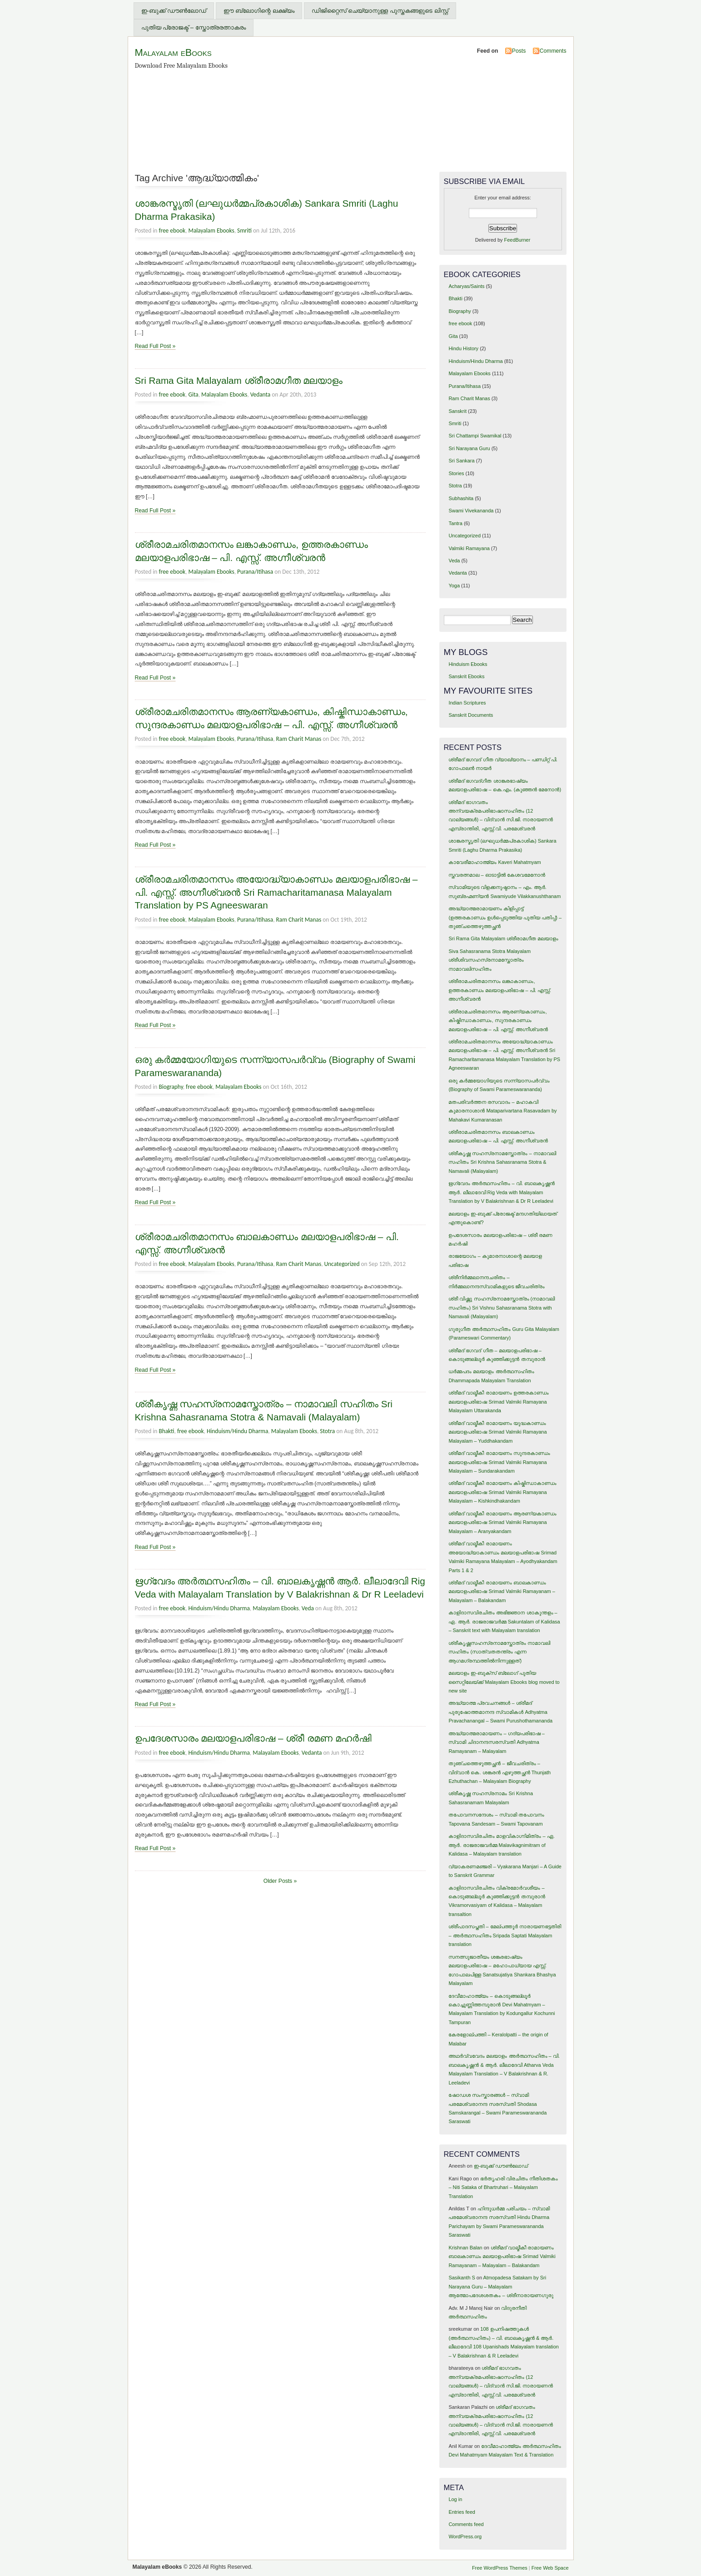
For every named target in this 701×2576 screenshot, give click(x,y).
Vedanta (260, 394)
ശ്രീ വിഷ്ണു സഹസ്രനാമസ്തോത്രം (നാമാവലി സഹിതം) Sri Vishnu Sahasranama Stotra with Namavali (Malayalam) (501, 1307)
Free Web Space (550, 2568)
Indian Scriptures (467, 702)
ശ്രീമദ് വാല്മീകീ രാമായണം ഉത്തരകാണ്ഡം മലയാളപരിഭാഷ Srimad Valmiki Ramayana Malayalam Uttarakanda (498, 1401)
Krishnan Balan (465, 2247)
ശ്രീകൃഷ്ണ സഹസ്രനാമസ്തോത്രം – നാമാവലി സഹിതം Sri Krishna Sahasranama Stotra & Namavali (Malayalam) (502, 1162)
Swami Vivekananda (470, 510)
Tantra (455, 523)
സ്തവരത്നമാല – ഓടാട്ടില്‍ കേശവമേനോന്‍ (496, 875)
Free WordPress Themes (499, 2568)
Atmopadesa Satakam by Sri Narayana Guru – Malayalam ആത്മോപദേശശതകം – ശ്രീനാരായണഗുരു (500, 2286)
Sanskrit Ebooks (466, 676)
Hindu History (463, 348)
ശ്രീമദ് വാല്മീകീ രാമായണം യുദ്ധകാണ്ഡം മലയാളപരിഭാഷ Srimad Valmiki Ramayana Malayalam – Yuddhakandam (497, 1432)
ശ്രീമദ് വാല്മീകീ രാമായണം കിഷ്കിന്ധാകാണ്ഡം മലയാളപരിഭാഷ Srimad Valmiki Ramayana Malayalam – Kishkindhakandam (502, 1492)
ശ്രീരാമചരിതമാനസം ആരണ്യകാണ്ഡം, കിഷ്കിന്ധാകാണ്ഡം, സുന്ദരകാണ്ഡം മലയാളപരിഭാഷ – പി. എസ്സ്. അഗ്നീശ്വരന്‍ (497, 1020)
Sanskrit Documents (470, 715)
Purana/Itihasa (255, 572)
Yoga (454, 585)
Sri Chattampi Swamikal (474, 435)
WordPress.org (465, 2536)
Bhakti (166, 1431)
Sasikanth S (461, 2277)
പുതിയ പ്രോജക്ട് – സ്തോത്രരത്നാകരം (193, 27)
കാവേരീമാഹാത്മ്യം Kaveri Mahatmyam (494, 862)
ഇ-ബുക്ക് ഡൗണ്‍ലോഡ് (174, 10)
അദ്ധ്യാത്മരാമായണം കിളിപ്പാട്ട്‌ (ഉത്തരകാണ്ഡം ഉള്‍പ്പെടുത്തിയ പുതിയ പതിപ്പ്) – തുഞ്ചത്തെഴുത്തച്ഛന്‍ (505, 917)
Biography (171, 1087)
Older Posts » (280, 1881)
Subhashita (460, 498)
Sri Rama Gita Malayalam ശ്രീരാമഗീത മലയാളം (239, 380)
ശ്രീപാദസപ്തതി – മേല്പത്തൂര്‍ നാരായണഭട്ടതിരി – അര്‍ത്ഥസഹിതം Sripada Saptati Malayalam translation (504, 1935)
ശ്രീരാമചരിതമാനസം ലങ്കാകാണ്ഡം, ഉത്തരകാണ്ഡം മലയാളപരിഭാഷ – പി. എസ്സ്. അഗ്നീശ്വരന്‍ (499, 990)
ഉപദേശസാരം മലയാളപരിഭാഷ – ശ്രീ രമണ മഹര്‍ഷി (253, 1738)
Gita (193, 394)
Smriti (244, 230)
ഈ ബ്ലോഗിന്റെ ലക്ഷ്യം (259, 10)
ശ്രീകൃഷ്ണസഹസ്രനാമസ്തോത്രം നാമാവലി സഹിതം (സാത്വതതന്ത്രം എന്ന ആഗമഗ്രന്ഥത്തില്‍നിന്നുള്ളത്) (499, 1651)
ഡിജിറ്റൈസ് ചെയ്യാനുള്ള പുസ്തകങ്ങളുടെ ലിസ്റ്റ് (380, 10)
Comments (553, 51)
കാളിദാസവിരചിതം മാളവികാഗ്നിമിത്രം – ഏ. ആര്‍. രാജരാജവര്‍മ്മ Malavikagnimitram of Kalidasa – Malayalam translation (501, 1844)
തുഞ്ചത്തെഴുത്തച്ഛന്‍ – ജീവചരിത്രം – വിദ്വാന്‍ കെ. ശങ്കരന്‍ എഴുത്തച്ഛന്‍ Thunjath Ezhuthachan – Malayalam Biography (499, 1772)
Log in (455, 2499)
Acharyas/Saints (466, 286)
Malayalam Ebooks (211, 230)
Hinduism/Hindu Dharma (237, 1431)
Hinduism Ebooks (467, 664)
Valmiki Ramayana (468, 548)
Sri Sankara (461, 460)
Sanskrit (457, 411)
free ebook (172, 230)
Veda (308, 1608)
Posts (519, 51)
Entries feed (461, 2512)
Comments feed (465, 2524)
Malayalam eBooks (173, 52)
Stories (456, 473)
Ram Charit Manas (299, 739)
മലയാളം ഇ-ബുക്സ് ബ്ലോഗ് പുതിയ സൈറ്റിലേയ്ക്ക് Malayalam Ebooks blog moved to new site (503, 1681)
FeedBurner (517, 240)
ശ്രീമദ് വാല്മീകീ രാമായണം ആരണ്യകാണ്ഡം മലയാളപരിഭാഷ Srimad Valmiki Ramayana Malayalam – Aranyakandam (502, 1522)
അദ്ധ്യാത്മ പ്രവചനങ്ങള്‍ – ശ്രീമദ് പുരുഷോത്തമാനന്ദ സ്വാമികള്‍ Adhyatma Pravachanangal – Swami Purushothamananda (500, 1711)
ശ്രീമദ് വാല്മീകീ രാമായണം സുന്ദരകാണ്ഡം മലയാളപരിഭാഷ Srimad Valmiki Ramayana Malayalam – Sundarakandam (499, 1462)
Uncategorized (342, 1264)
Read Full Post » (155, 346)
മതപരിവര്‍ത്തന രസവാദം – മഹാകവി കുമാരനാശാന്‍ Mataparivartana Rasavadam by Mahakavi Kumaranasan (502, 1110)
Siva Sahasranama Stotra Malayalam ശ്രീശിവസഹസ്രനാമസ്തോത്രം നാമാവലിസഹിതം (489, 960)
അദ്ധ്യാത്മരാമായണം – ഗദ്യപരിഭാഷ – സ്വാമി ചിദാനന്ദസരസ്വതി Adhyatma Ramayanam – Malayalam (496, 1742)
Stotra (327, 1431)
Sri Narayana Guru (469, 448)
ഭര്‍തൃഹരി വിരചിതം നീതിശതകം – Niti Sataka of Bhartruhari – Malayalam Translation (502, 2187)
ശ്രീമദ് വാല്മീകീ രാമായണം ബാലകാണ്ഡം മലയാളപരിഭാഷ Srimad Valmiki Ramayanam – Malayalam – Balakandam (501, 1591)
